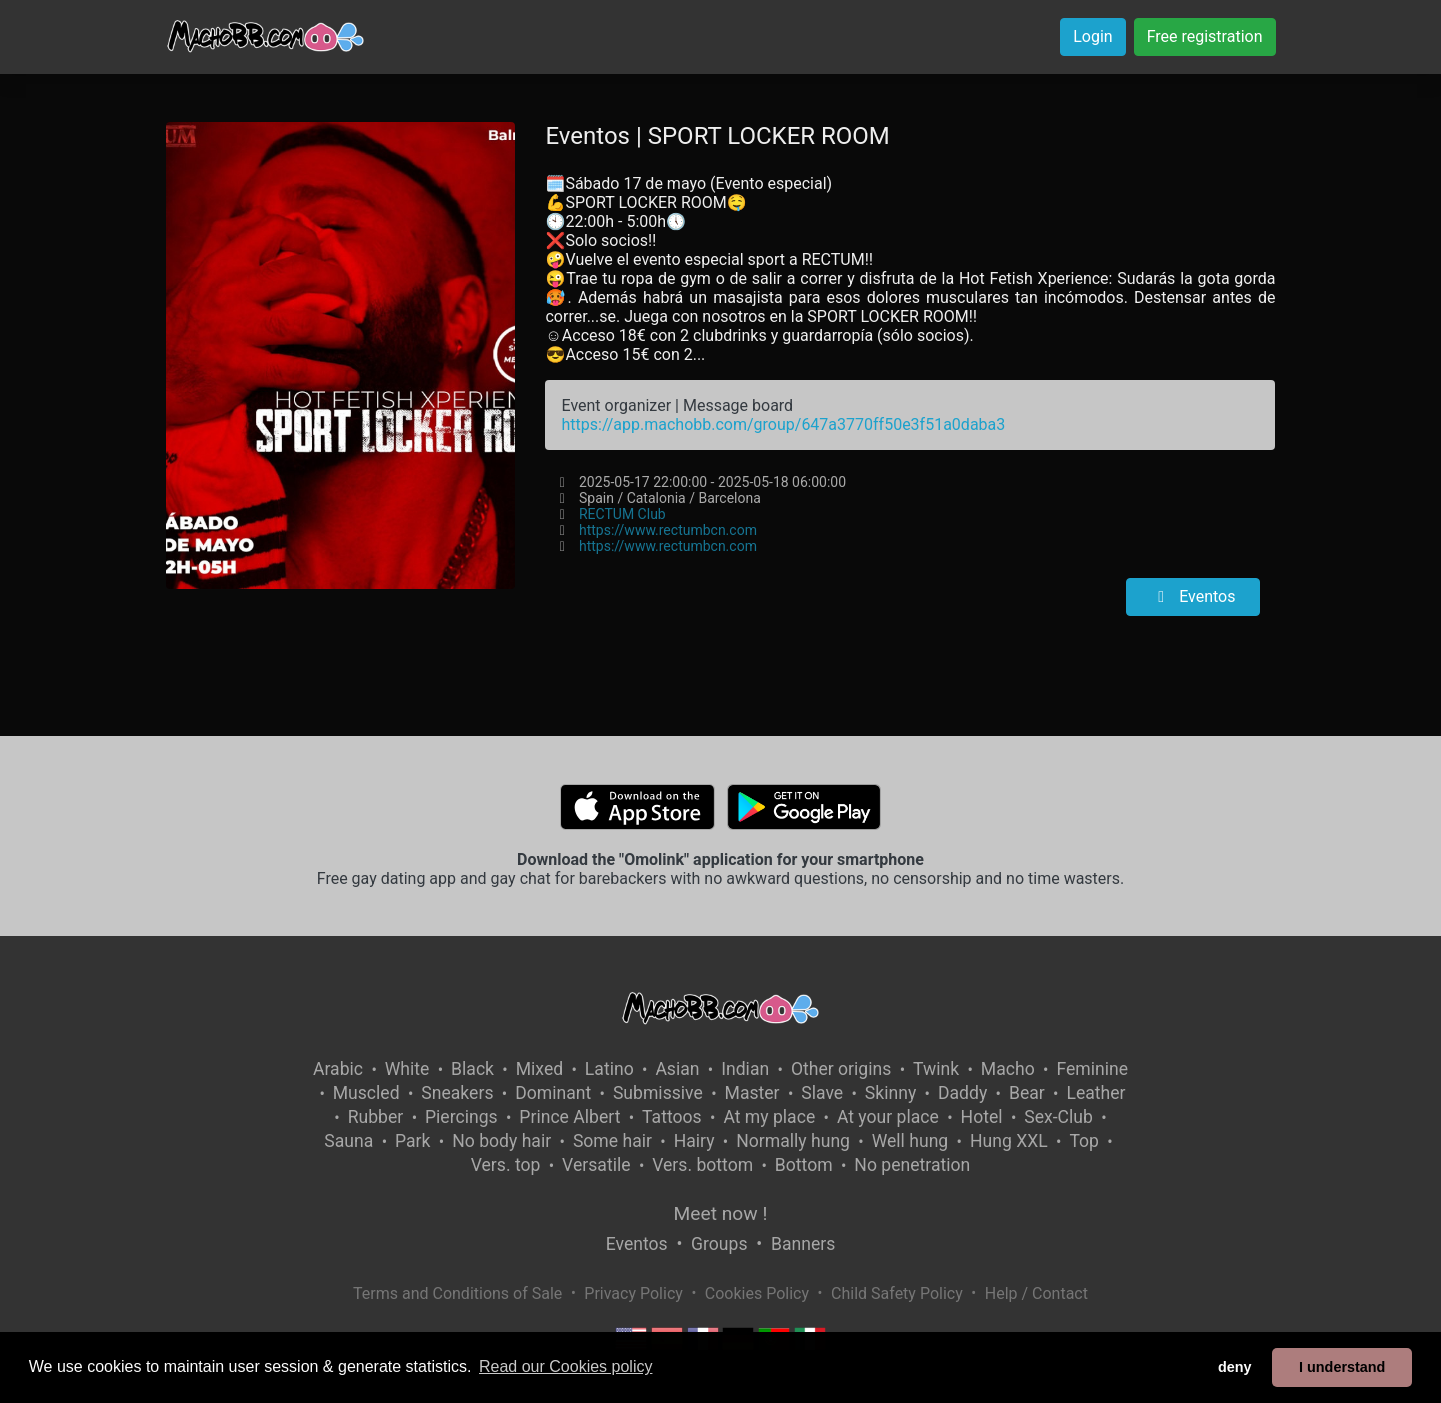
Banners (803, 1244)
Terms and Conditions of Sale (457, 1293)
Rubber (376, 1117)
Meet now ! (721, 1213)
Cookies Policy (757, 1293)
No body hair (501, 1141)
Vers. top (506, 1165)
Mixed (539, 1069)
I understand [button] (1342, 1367)
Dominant (553, 1093)
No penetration (912, 1165)
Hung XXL (1009, 1141)
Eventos (1193, 596)
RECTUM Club (622, 514)
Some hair (612, 1141)
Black (472, 1069)
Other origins (841, 1069)
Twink (936, 1069)
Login (1092, 36)
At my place (769, 1117)
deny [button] (1235, 1367)
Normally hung (793, 1141)
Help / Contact (1036, 1293)
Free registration (1205, 36)
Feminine (1092, 1069)
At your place (888, 1117)
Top (1084, 1141)
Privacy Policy (633, 1293)
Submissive (658, 1093)
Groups (719, 1244)
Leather (1095, 1093)
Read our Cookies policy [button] (565, 1366)
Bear (1027, 1093)
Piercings (461, 1117)
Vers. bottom (702, 1165)
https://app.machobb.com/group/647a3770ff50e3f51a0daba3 (783, 424)
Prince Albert (569, 1117)
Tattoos (672, 1117)
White (407, 1069)
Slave (822, 1093)
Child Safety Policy (897, 1293)
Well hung (910, 1141)
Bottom (804, 1165)
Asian (677, 1069)
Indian (745, 1069)
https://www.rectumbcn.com (668, 530)
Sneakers (457, 1093)
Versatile (596, 1165)
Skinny (890, 1093)
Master (752, 1093)
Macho (1008, 1069)
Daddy (962, 1093)
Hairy (694, 1141)
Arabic (338, 1069)
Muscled (366, 1093)
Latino (609, 1069)
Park (412, 1141)
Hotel (982, 1117)
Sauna (348, 1141)
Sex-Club (1058, 1117)
